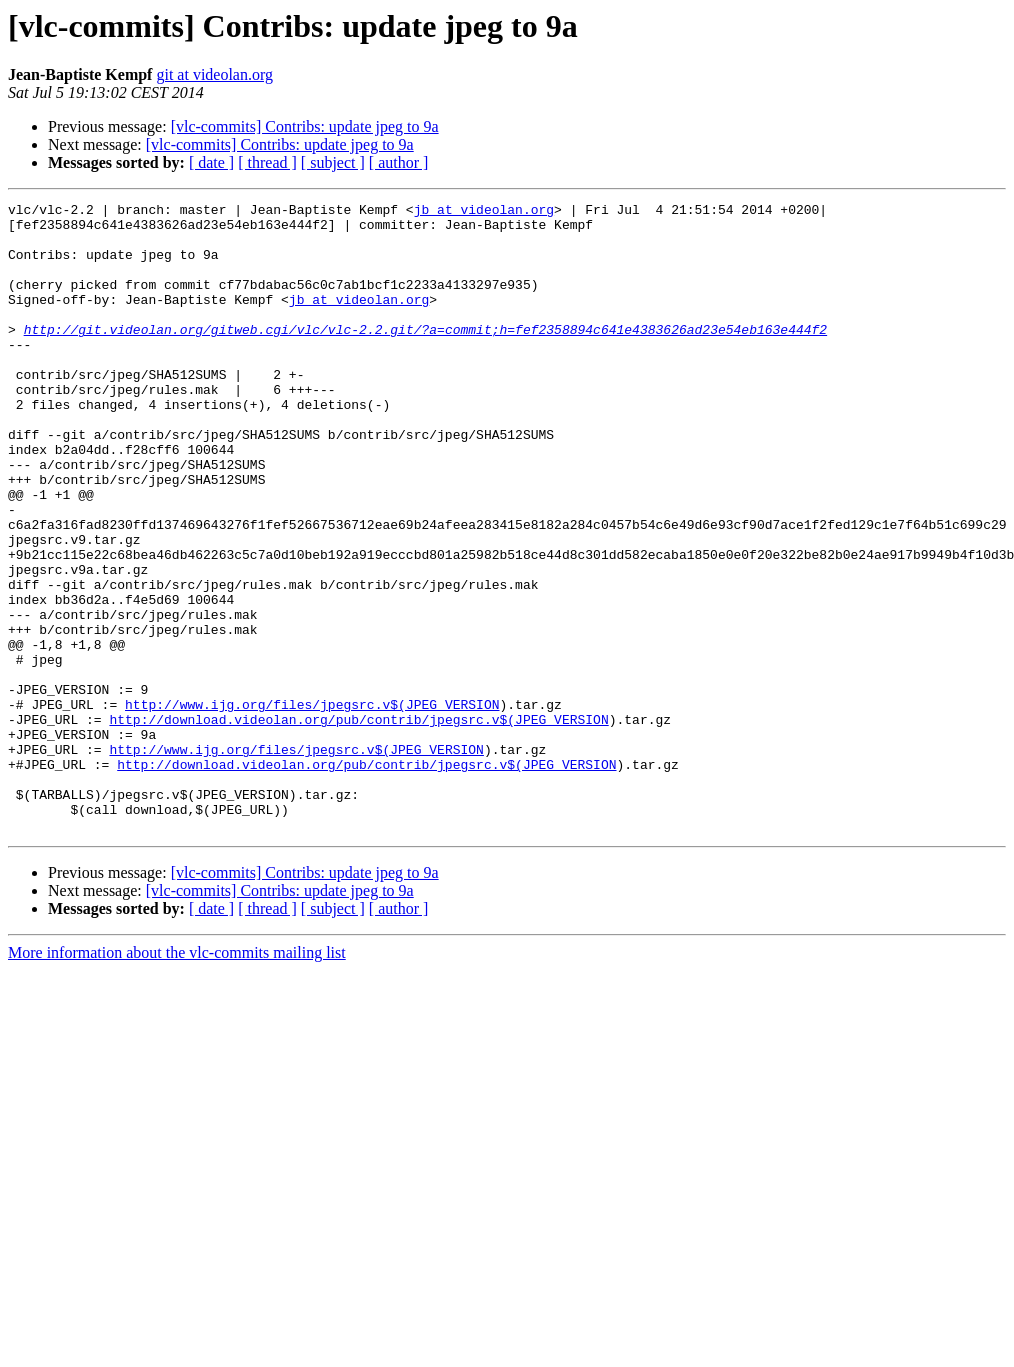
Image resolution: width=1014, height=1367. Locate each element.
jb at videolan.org (484, 212)
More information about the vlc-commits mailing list (177, 1078)
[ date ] (211, 162)
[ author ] (399, 162)
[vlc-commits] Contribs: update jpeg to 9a (305, 126)
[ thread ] (267, 162)
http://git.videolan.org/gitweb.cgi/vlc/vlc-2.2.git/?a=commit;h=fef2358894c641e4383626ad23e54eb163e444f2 (425, 356)
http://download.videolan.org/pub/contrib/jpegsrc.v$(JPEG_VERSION (358, 824)
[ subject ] (333, 162)
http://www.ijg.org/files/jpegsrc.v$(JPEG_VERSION (312, 806)
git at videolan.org (214, 74)
